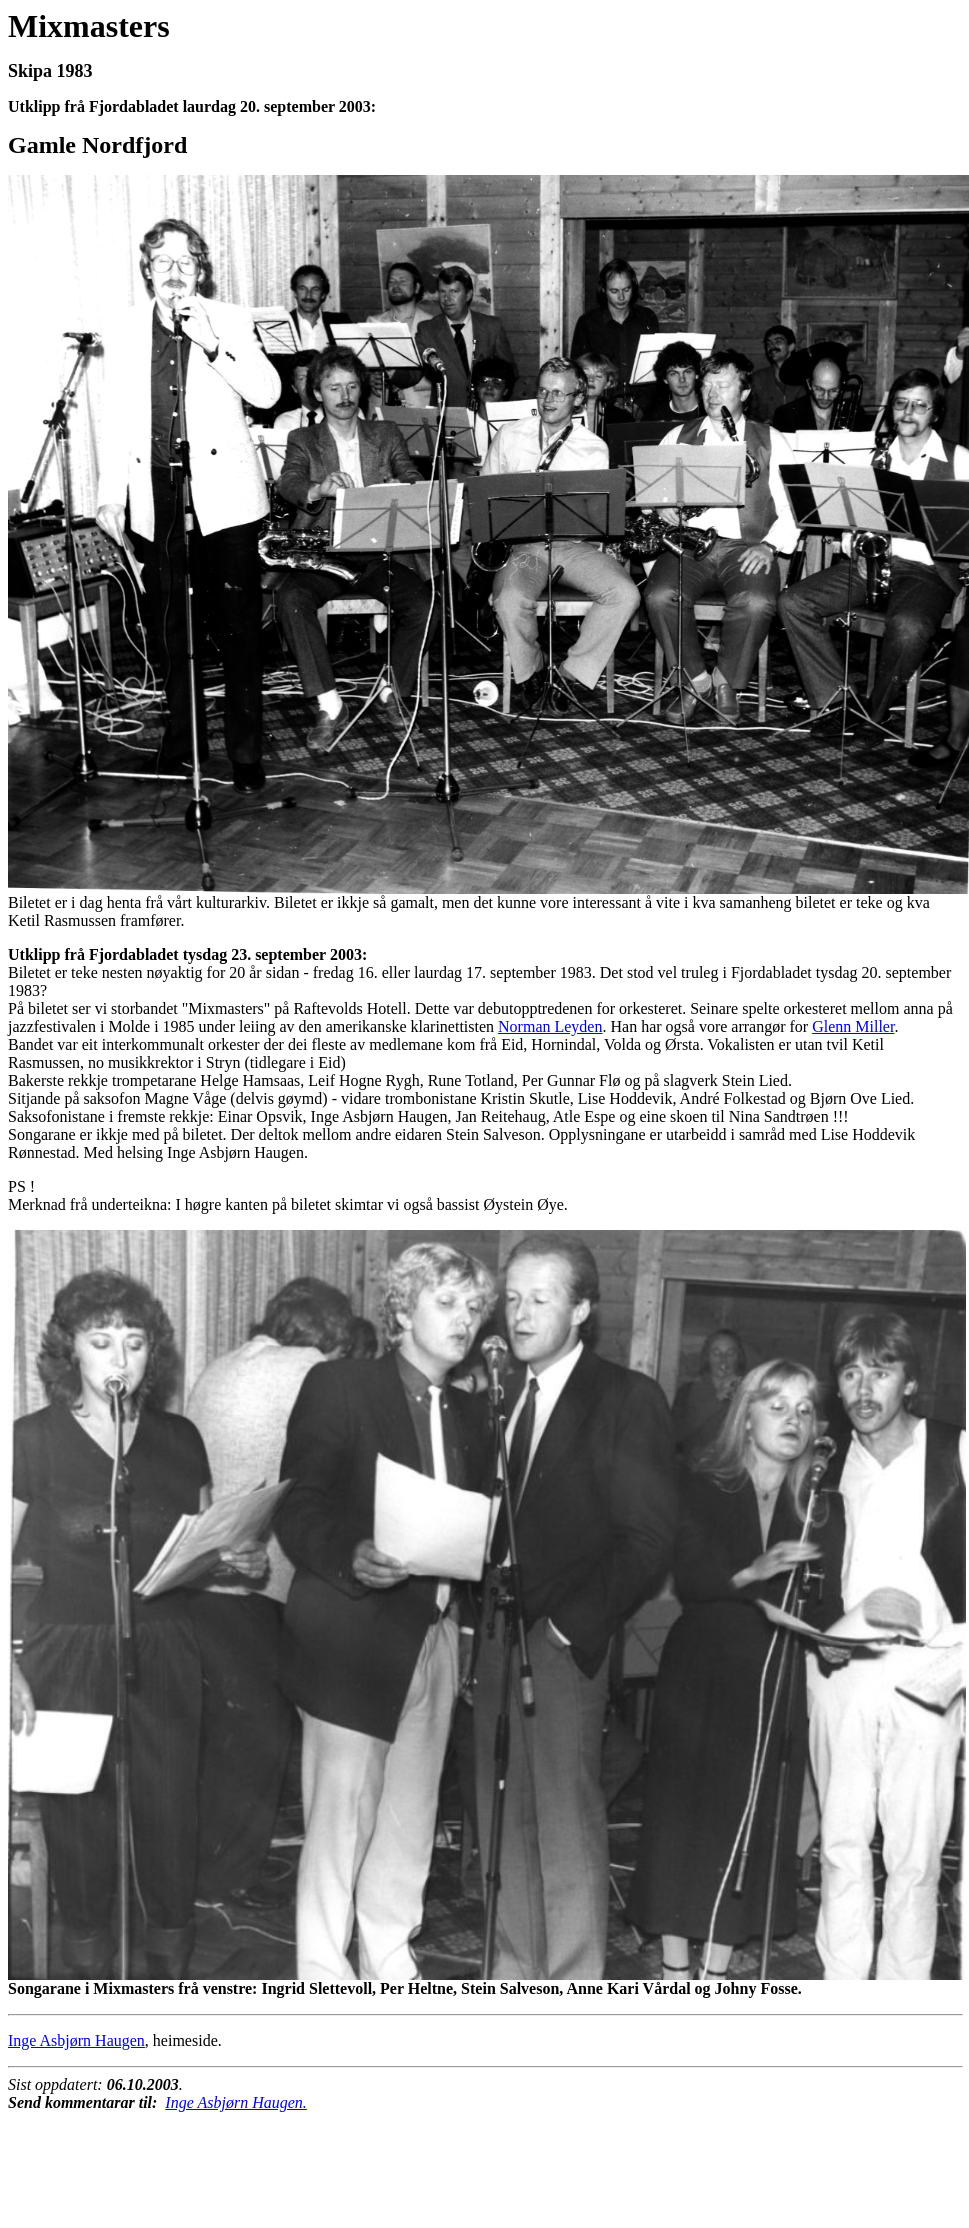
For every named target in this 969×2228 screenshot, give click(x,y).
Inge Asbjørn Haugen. (235, 2102)
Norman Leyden (550, 1026)
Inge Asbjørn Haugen (76, 2040)
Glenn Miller (853, 1026)
